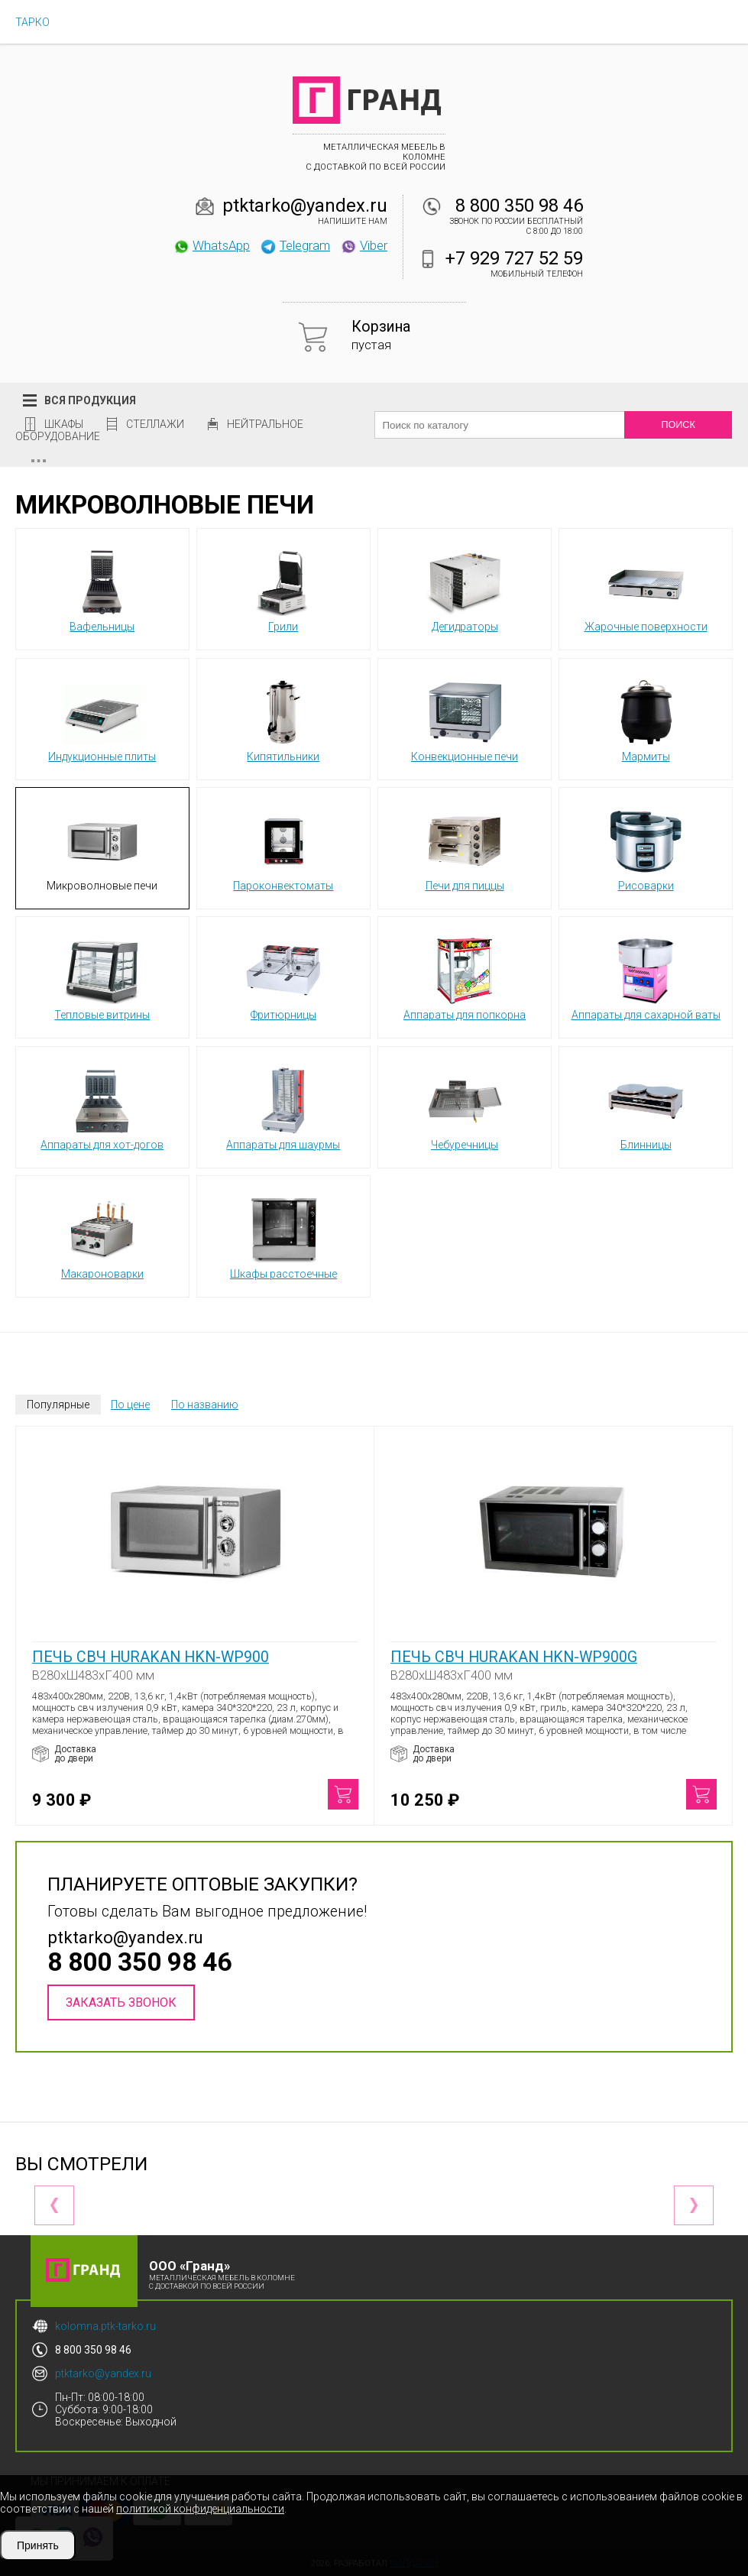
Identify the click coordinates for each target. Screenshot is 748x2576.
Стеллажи (155, 424)
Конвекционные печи (464, 718)
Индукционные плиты (102, 718)
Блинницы (645, 1106)
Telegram (295, 245)
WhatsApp (211, 245)
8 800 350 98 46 (519, 205)
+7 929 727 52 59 (514, 258)
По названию (204, 1404)
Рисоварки (645, 847)
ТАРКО (32, 22)
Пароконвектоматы (283, 847)
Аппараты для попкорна (464, 976)
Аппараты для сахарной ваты (646, 976)
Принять (38, 2545)
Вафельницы (102, 588)
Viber (363, 245)
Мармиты (645, 718)
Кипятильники (283, 718)
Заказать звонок (121, 2002)
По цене (130, 1404)
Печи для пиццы (465, 847)
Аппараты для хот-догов (102, 1106)
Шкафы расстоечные (283, 1235)
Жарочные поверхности (646, 588)
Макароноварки (102, 1235)
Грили (283, 588)
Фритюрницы (283, 976)
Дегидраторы (464, 588)
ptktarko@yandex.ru (304, 205)
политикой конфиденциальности (200, 2509)
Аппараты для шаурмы (283, 1106)
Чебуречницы (464, 1106)
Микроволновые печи (102, 847)
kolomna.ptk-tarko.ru (105, 2326)
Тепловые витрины (102, 976)
